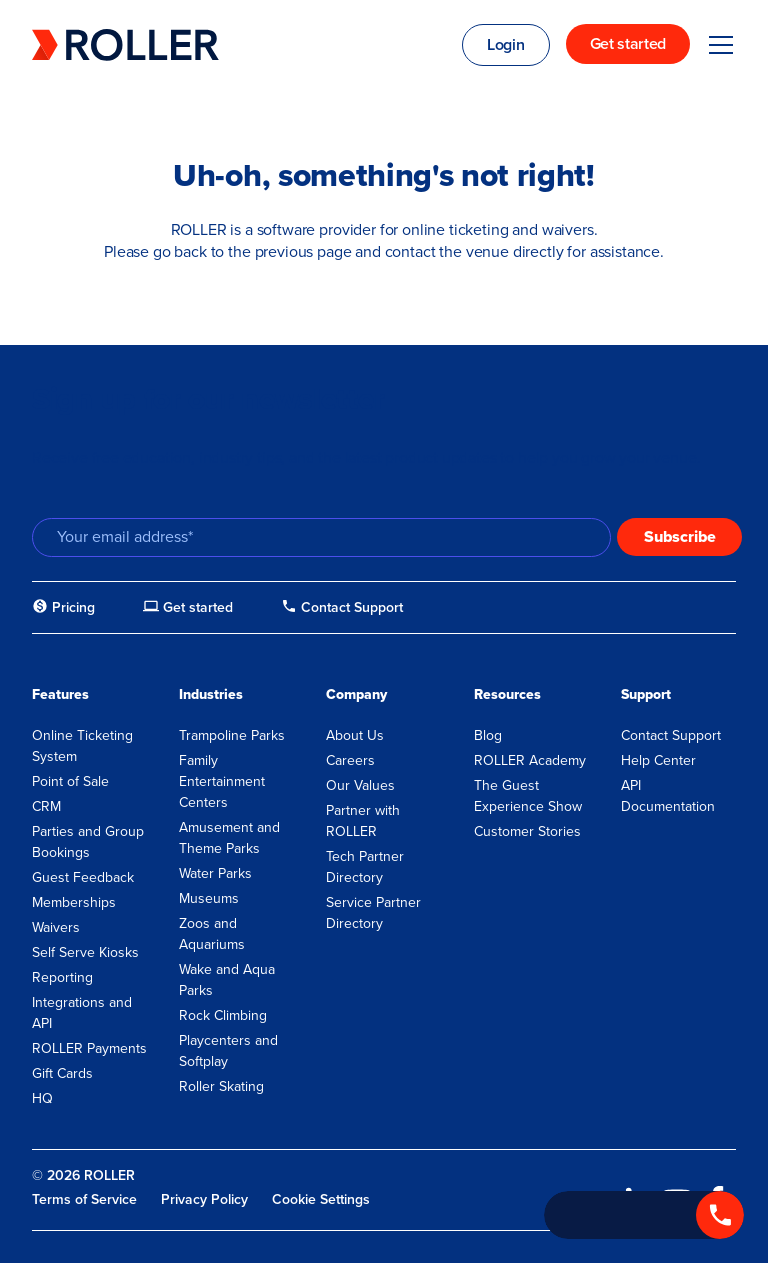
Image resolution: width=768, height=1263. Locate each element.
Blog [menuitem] (488, 735)
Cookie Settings (321, 1200)
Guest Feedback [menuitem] (83, 877)
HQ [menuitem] (42, 1098)
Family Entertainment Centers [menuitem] (222, 781)
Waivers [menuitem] (56, 927)
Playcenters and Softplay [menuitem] (228, 1051)
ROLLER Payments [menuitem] (89, 1048)
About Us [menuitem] (355, 735)
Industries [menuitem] (211, 694)
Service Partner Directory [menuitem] (373, 913)
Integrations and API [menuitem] (82, 1013)
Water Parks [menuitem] (215, 873)
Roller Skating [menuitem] (221, 1086)
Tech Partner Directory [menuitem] (365, 867)
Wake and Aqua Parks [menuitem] (227, 980)
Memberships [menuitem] (74, 902)
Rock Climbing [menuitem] (223, 1015)
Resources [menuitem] (507, 694)
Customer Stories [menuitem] (527, 831)
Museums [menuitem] (209, 898)
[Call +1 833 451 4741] (644, 1215)
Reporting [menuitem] (62, 977)
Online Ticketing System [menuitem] (82, 746)
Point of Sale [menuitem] (70, 781)
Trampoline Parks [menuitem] (232, 735)
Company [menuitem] (356, 694)
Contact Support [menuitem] (671, 735)
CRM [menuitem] (46, 806)
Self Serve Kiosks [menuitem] (85, 952)
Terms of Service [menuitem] (84, 1199)
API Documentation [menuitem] (668, 796)
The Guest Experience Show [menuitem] (528, 796)
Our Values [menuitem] (360, 785)
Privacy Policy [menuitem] (204, 1199)
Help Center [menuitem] (658, 760)
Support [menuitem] (646, 694)
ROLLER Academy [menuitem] (530, 760)
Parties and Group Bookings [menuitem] (88, 842)
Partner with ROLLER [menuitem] (363, 821)
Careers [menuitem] (350, 760)
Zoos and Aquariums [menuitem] (212, 934)
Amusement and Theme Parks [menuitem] (229, 838)
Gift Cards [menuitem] (62, 1073)
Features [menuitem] (60, 694)
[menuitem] (63, 608)
